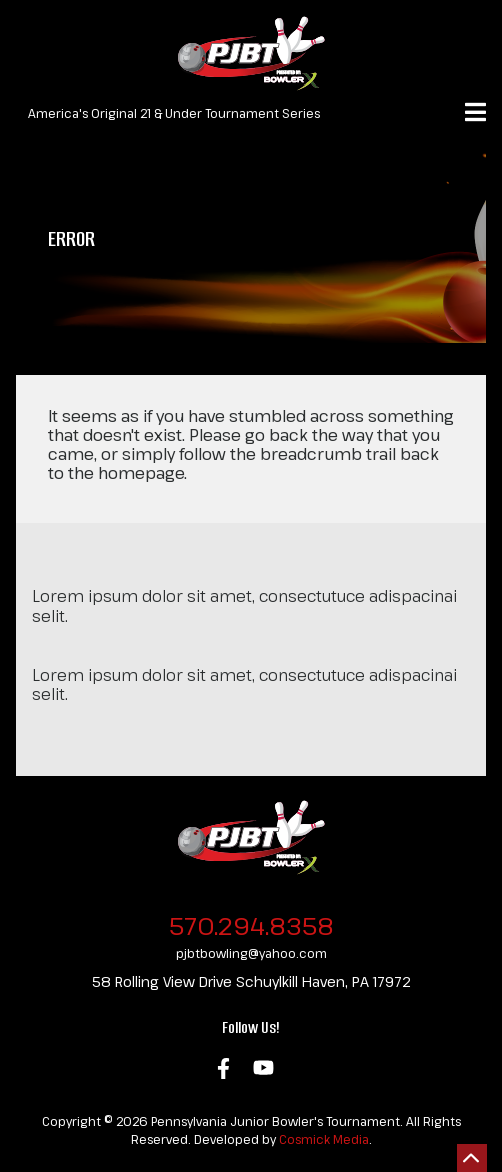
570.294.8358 (251, 925)
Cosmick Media (324, 1139)
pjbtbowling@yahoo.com (251, 953)
